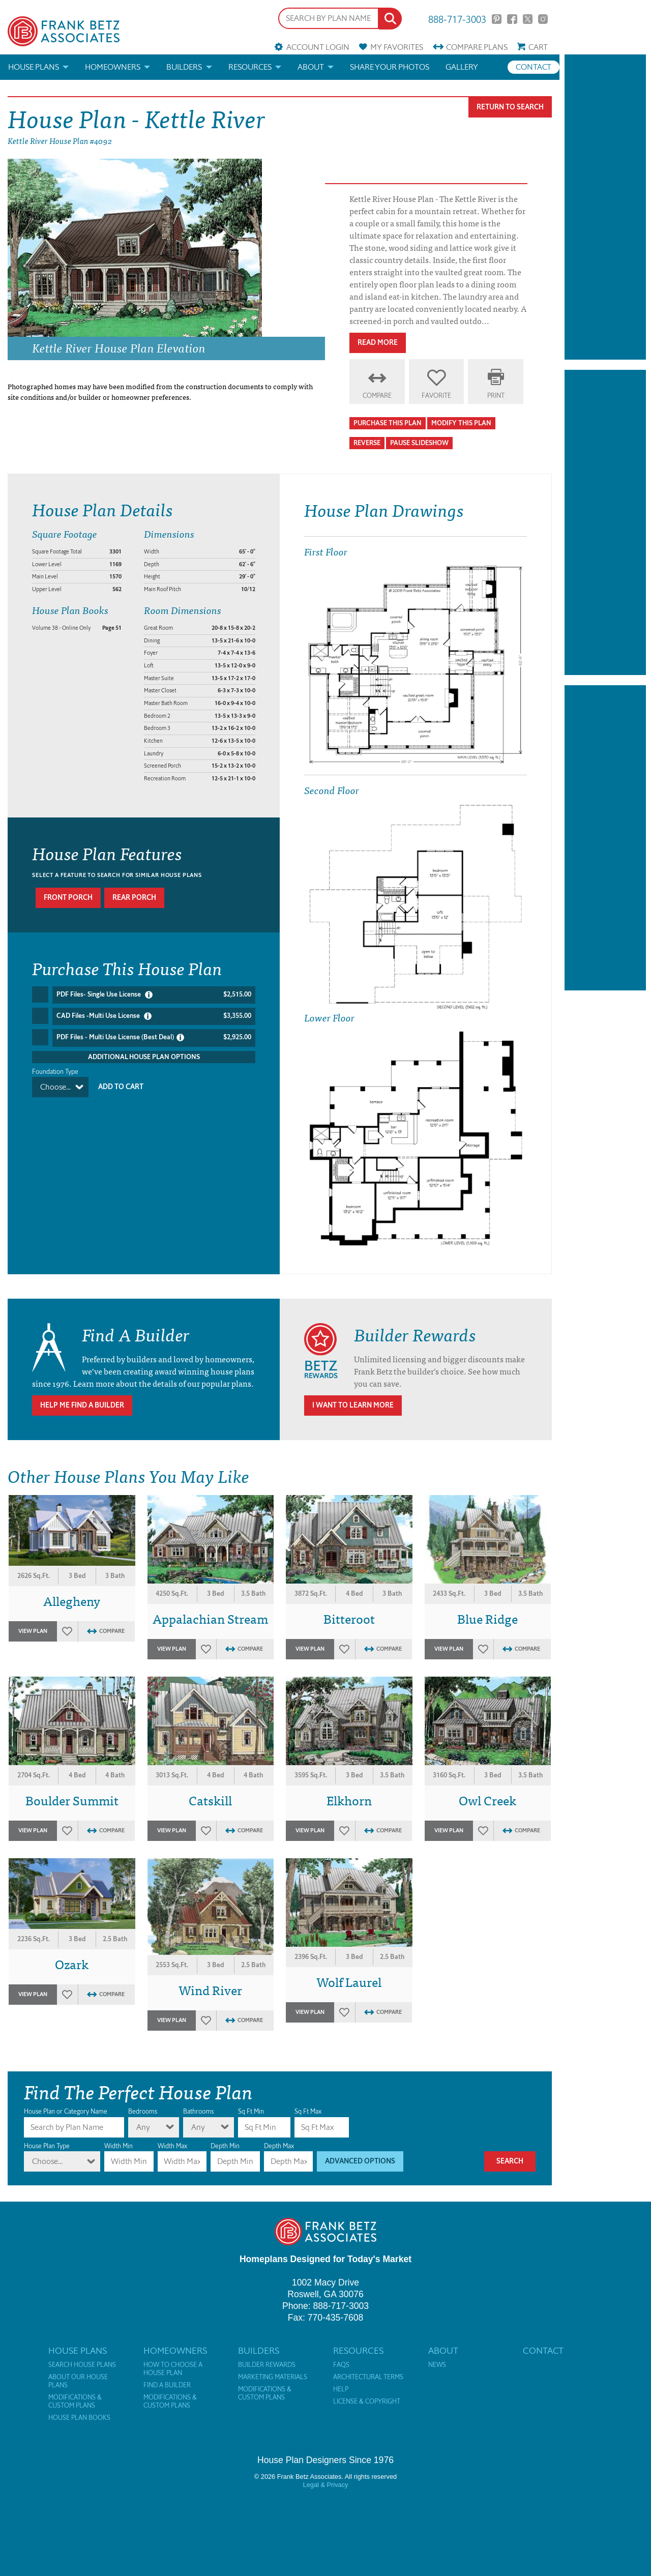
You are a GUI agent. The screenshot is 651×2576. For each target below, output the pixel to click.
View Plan (32, 1631)
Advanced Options (360, 2161)
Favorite (436, 395)
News (437, 2365)
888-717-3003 (457, 18)
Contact (533, 67)
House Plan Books (79, 2418)
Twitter (527, 19)
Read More (378, 342)
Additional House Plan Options (144, 1053)
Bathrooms (198, 2111)
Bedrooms (142, 2111)
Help (340, 2389)
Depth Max (279, 2146)
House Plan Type (47, 2146)
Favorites (396, 47)
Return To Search (510, 107)
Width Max (172, 2146)
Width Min (118, 2146)
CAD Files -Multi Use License (153, 1015)
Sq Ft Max (307, 2111)
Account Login (317, 47)
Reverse (366, 442)
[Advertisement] (605, 207)
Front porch (68, 897)
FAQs (341, 2365)
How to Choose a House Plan (172, 2369)
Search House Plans (82, 2365)
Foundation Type (55, 1068)
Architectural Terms (368, 2377)
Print (496, 395)
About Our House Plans (78, 2381)
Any (143, 2127)
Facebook (512, 19)
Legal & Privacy (325, 2485)
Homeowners (112, 67)
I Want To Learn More (353, 1405)
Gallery (462, 67)
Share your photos (389, 67)
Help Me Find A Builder (82, 1405)
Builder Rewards (266, 2365)
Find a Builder (167, 2385)
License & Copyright (366, 2401)
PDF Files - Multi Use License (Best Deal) (153, 1035)
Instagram (543, 19)
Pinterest (496, 19)
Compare (477, 47)
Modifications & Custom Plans (75, 2401)
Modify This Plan (461, 423)
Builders (184, 67)
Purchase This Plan (387, 423)
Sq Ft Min (251, 2111)
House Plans (33, 67)
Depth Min (225, 2146)
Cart (538, 47)
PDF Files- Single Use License (153, 994)
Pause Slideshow (419, 442)
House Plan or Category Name (65, 2111)
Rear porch (134, 897)
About (311, 67)
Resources (250, 67)
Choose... (55, 1083)
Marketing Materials (272, 2377)
